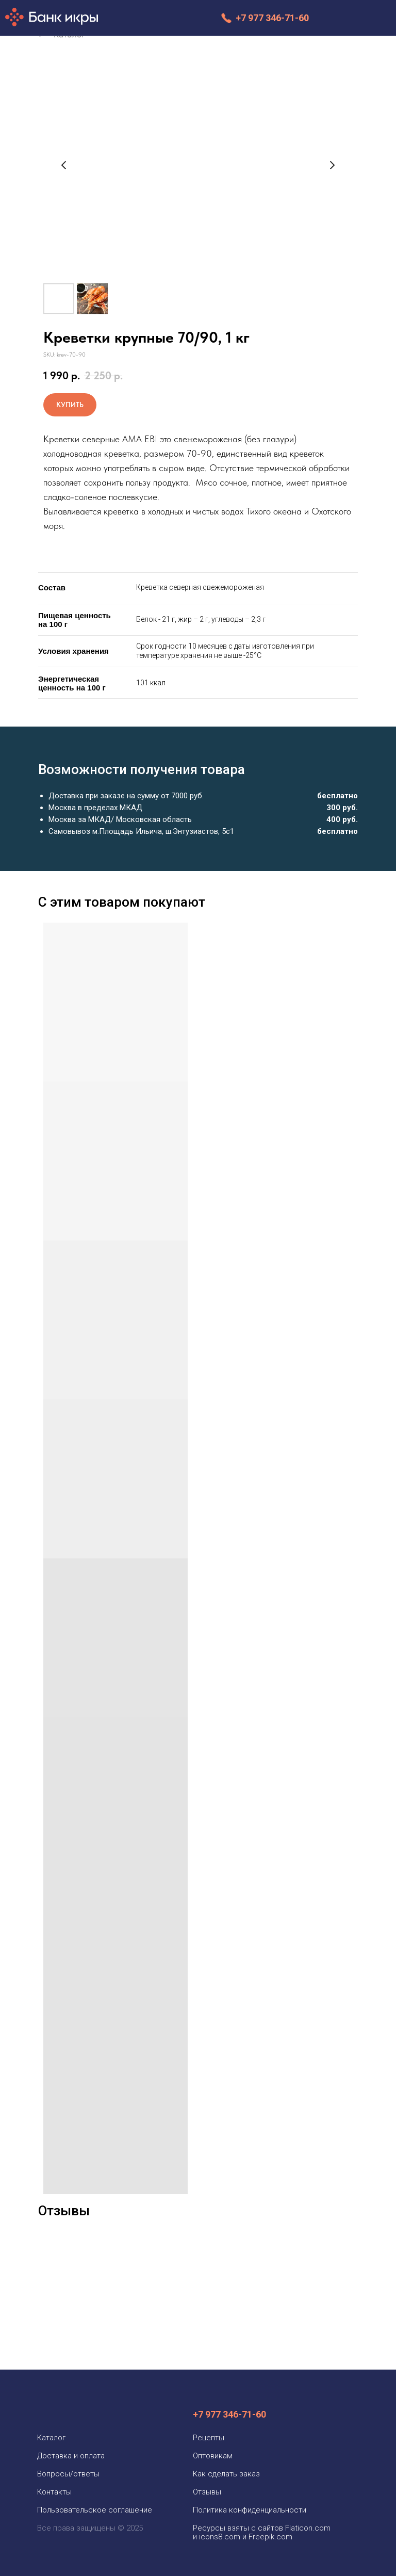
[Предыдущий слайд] (64, 165)
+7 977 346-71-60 (272, 17)
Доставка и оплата (71, 2455)
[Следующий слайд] (332, 165)
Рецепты (208, 2437)
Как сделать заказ (226, 2473)
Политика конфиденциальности (249, 2510)
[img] (349, 18)
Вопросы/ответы (68, 2473)
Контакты (54, 2492)
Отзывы (207, 2492)
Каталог (51, 2437)
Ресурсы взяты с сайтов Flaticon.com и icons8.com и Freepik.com (262, 2532)
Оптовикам (213, 2455)
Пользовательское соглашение (94, 2510)
